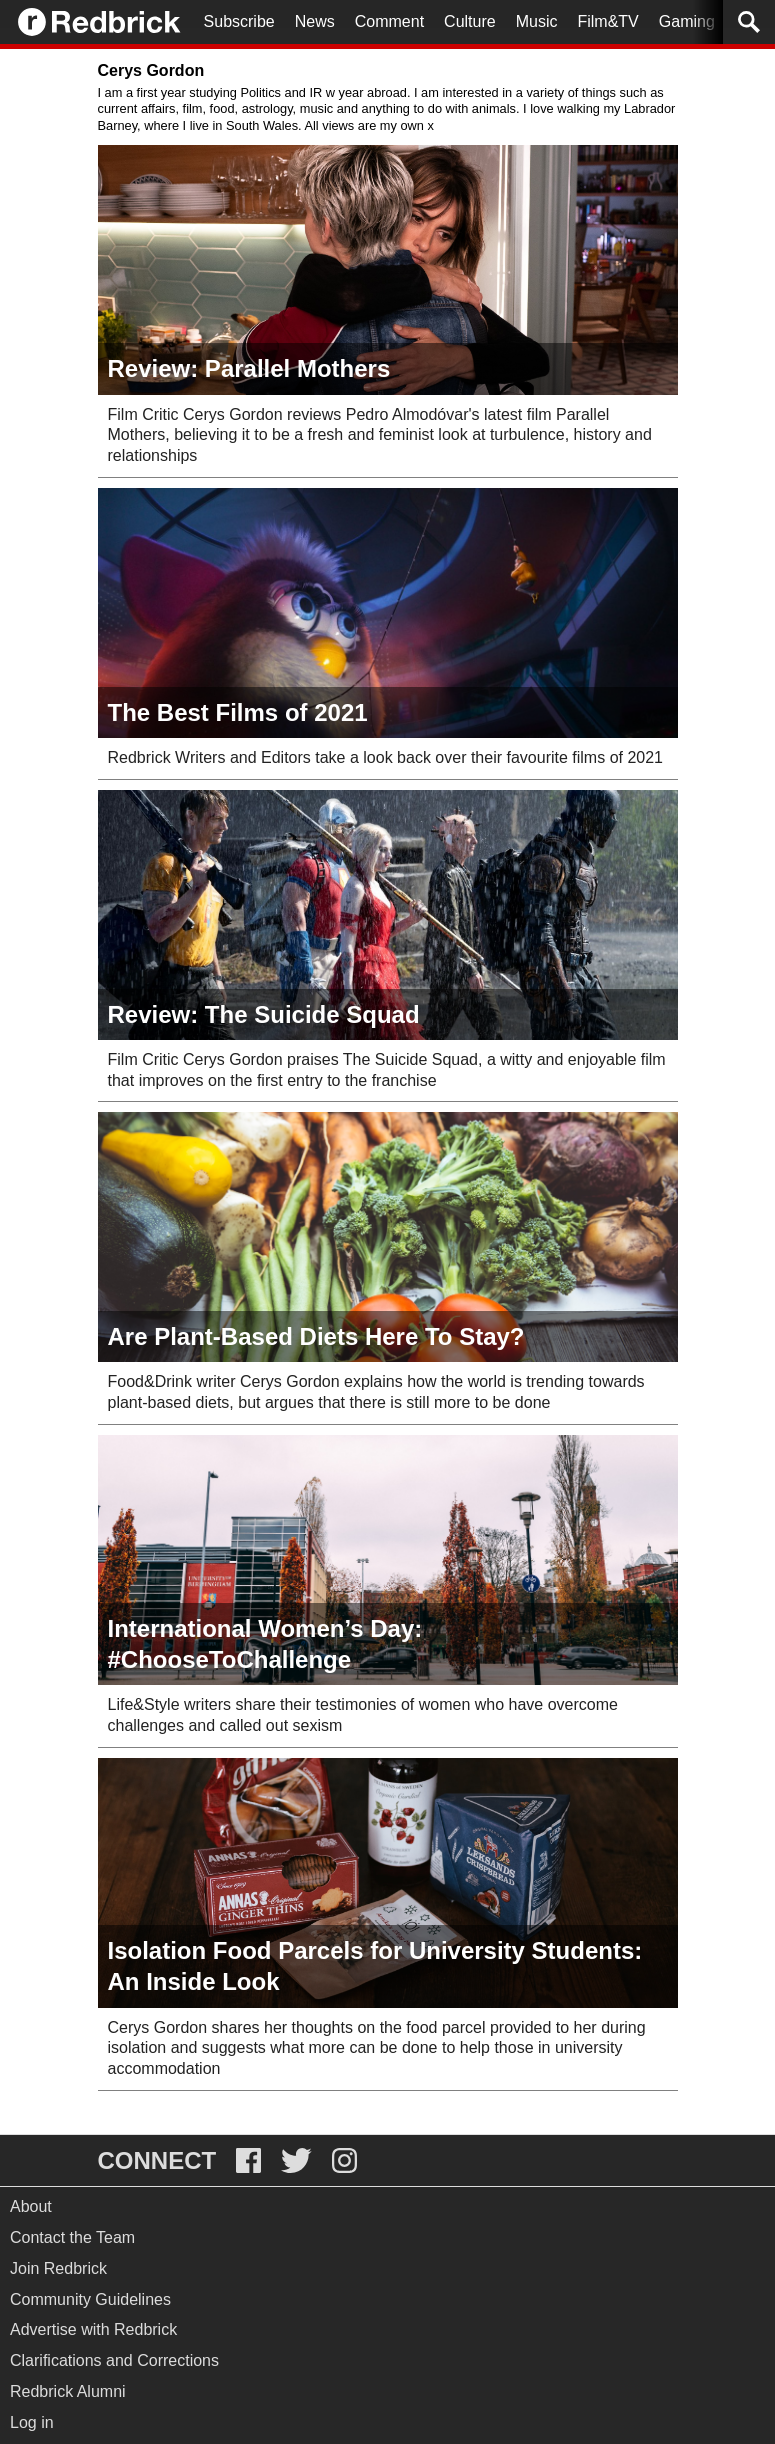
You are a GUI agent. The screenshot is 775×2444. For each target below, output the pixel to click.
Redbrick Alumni (68, 2391)
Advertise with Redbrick (93, 2329)
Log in (32, 2422)
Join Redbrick (58, 2268)
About (31, 2206)
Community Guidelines (90, 2299)
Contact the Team (72, 2237)
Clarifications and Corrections (114, 2360)
